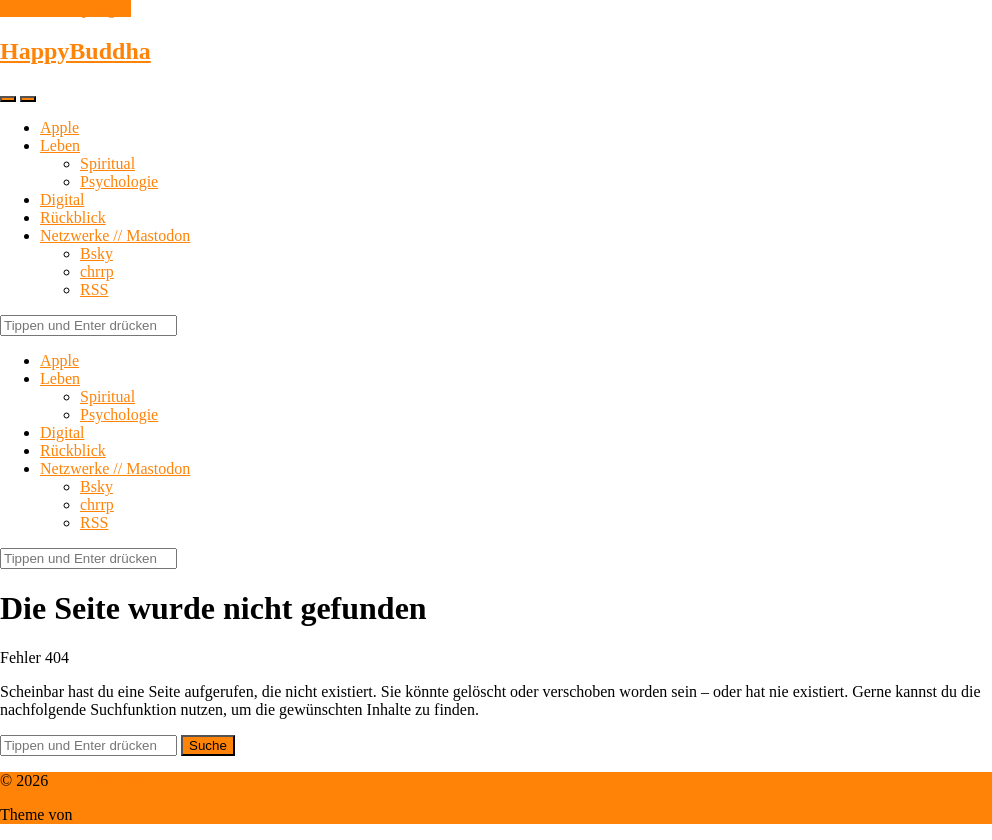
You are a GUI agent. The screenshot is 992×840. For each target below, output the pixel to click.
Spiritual (107, 163)
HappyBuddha (75, 51)
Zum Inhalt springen (65, 8)
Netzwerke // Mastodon (115, 235)
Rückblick (73, 217)
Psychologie (119, 181)
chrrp (97, 271)
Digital (62, 199)
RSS (94, 289)
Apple (59, 127)
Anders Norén (121, 814)
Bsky (96, 253)
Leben (60, 145)
